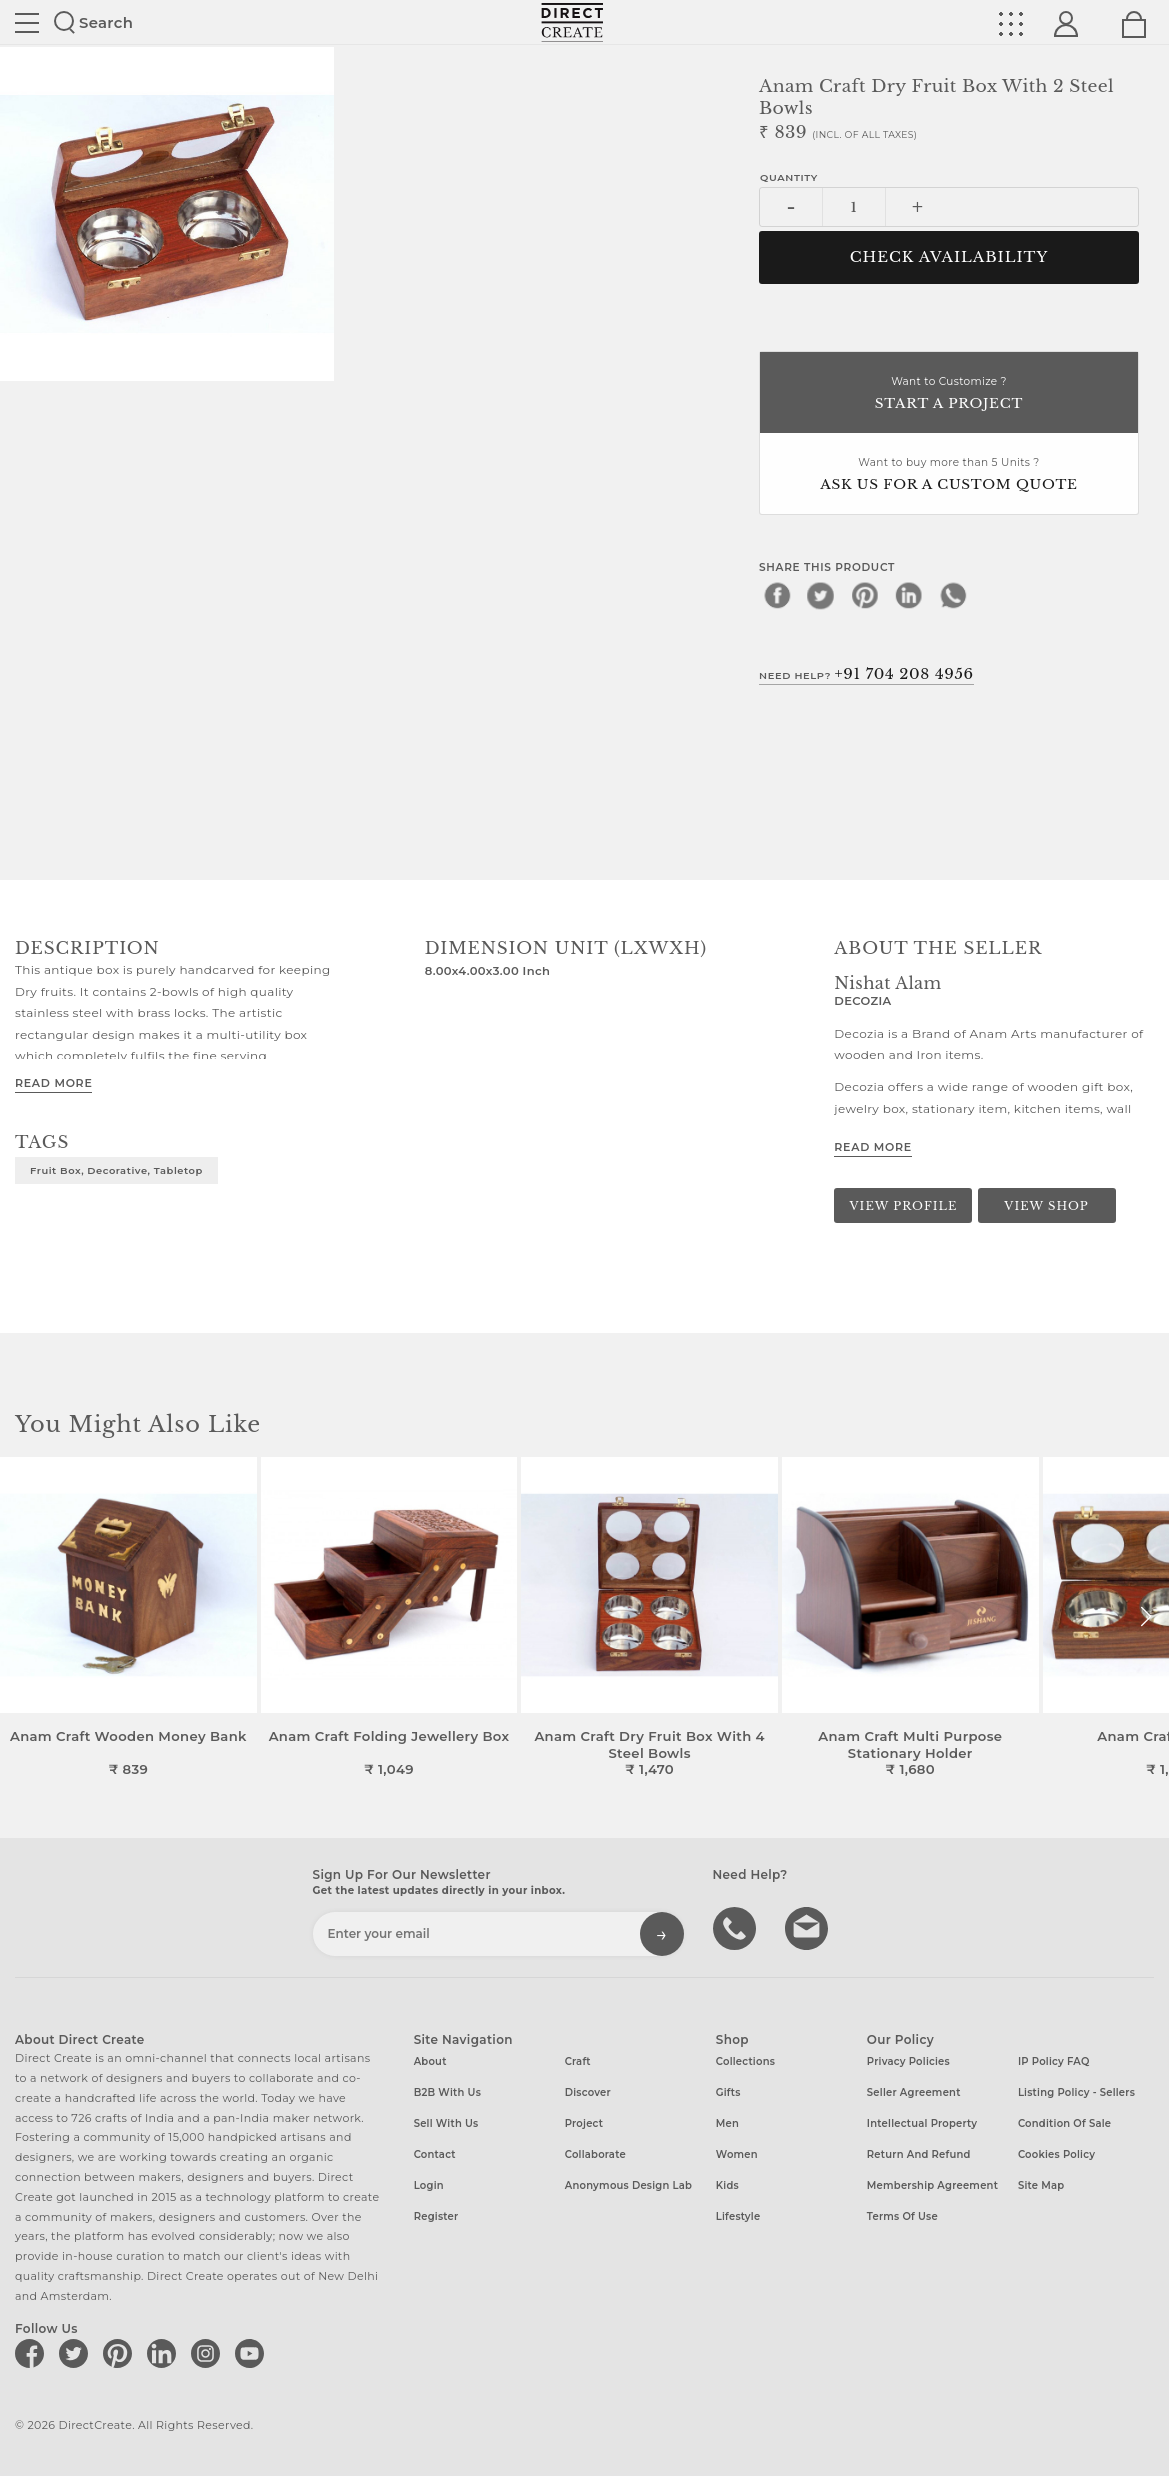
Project (584, 2123)
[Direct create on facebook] (33, 2353)
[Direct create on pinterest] (121, 2353)
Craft (578, 2061)
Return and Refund (919, 2154)
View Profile (904, 1206)
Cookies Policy (1056, 2154)
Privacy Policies (908, 2061)
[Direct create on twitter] (77, 2353)
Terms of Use (902, 2216)
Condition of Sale (1064, 2123)
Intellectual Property (922, 2123)
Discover (588, 2092)
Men (727, 2123)
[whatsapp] (953, 595)
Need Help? (866, 674)
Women (737, 2154)
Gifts (728, 2092)
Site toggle (27, 23)
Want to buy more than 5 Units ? (949, 475)
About (430, 2061)
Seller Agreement (914, 2092)
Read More (53, 1083)
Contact (435, 2154)
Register (436, 2216)
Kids (727, 2185)
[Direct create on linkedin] (165, 2353)
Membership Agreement (932, 2185)
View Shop (1046, 1206)
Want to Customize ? (949, 394)
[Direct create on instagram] (209, 2353)
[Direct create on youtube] (253, 2353)
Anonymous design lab (628, 2185)
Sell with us (446, 2123)
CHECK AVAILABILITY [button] (949, 257)
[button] (1145, 1617)
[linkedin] (909, 595)
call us (737, 1927)
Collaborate (595, 2154)
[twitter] (821, 595)
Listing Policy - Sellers (1076, 2092)
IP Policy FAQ (1054, 2061)
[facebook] (777, 595)
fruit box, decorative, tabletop (116, 1170)
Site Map (1041, 2185)
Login (429, 2185)
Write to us (809, 1927)
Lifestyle (738, 2216)
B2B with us (447, 2092)
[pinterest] (865, 595)
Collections (745, 2061)
